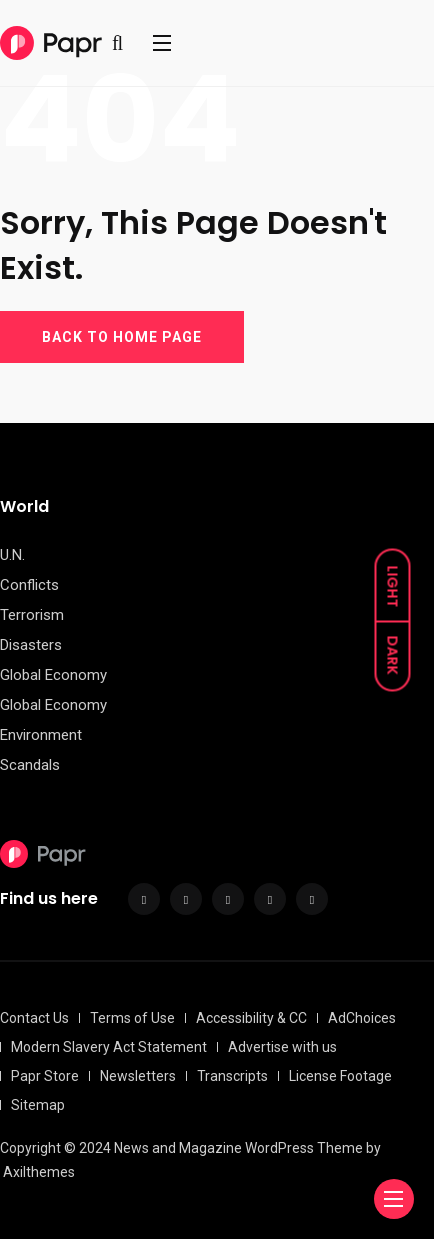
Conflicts (29, 585)
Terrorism (32, 615)
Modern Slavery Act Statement (109, 1047)
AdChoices (362, 1018)
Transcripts (232, 1076)
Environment (41, 735)
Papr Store (45, 1076)
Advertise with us (282, 1047)
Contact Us (34, 1018)
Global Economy (53, 675)
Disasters (31, 645)
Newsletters (138, 1076)
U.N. (12, 555)
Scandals (30, 765)
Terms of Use (132, 1018)
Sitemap (38, 1105)
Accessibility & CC (251, 1018)
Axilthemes (39, 1172)
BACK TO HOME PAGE (122, 337)
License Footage (340, 1076)
